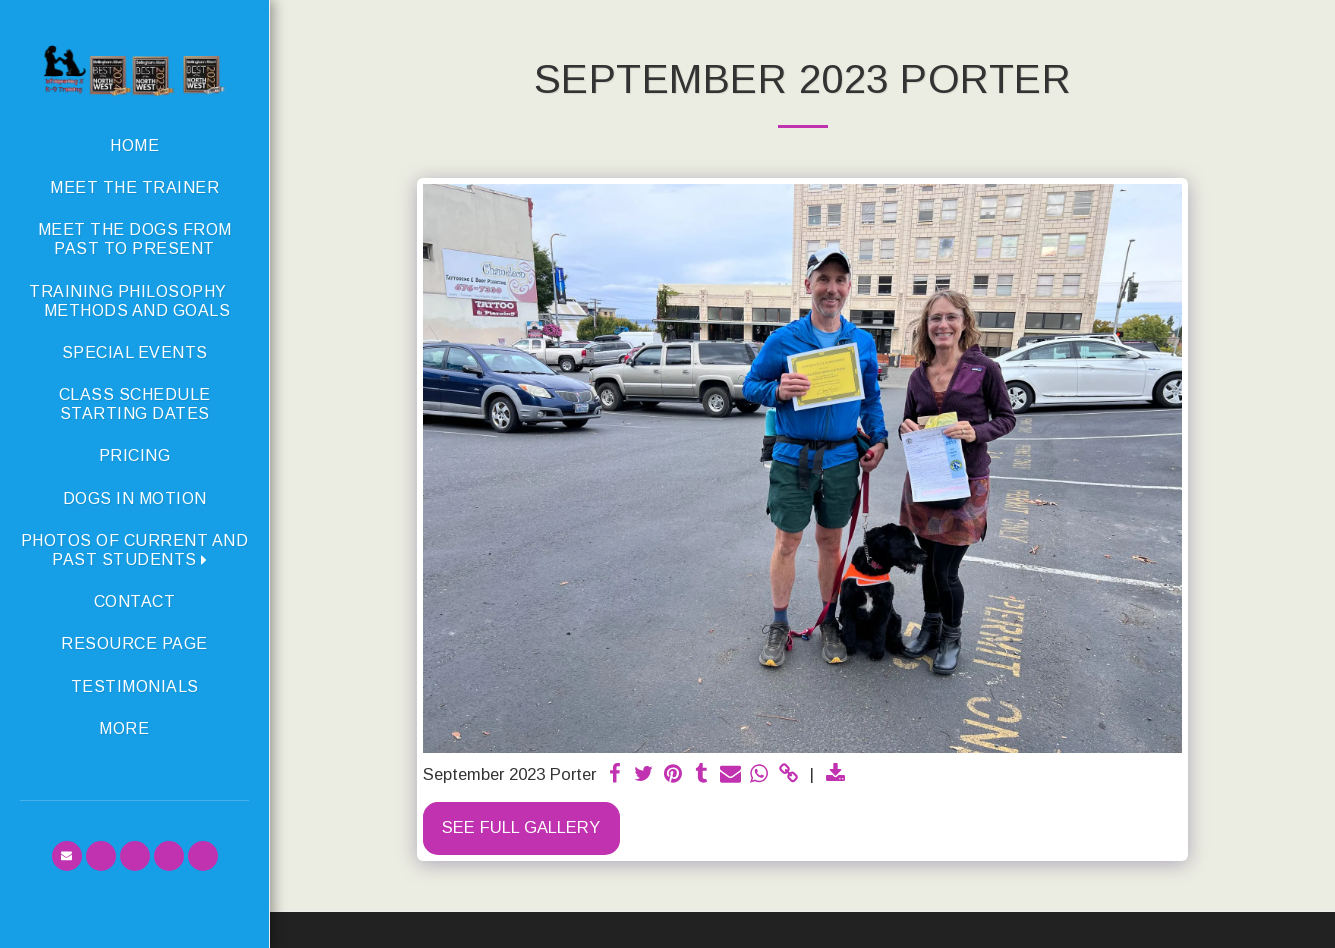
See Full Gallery (521, 827)
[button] (134, 550)
